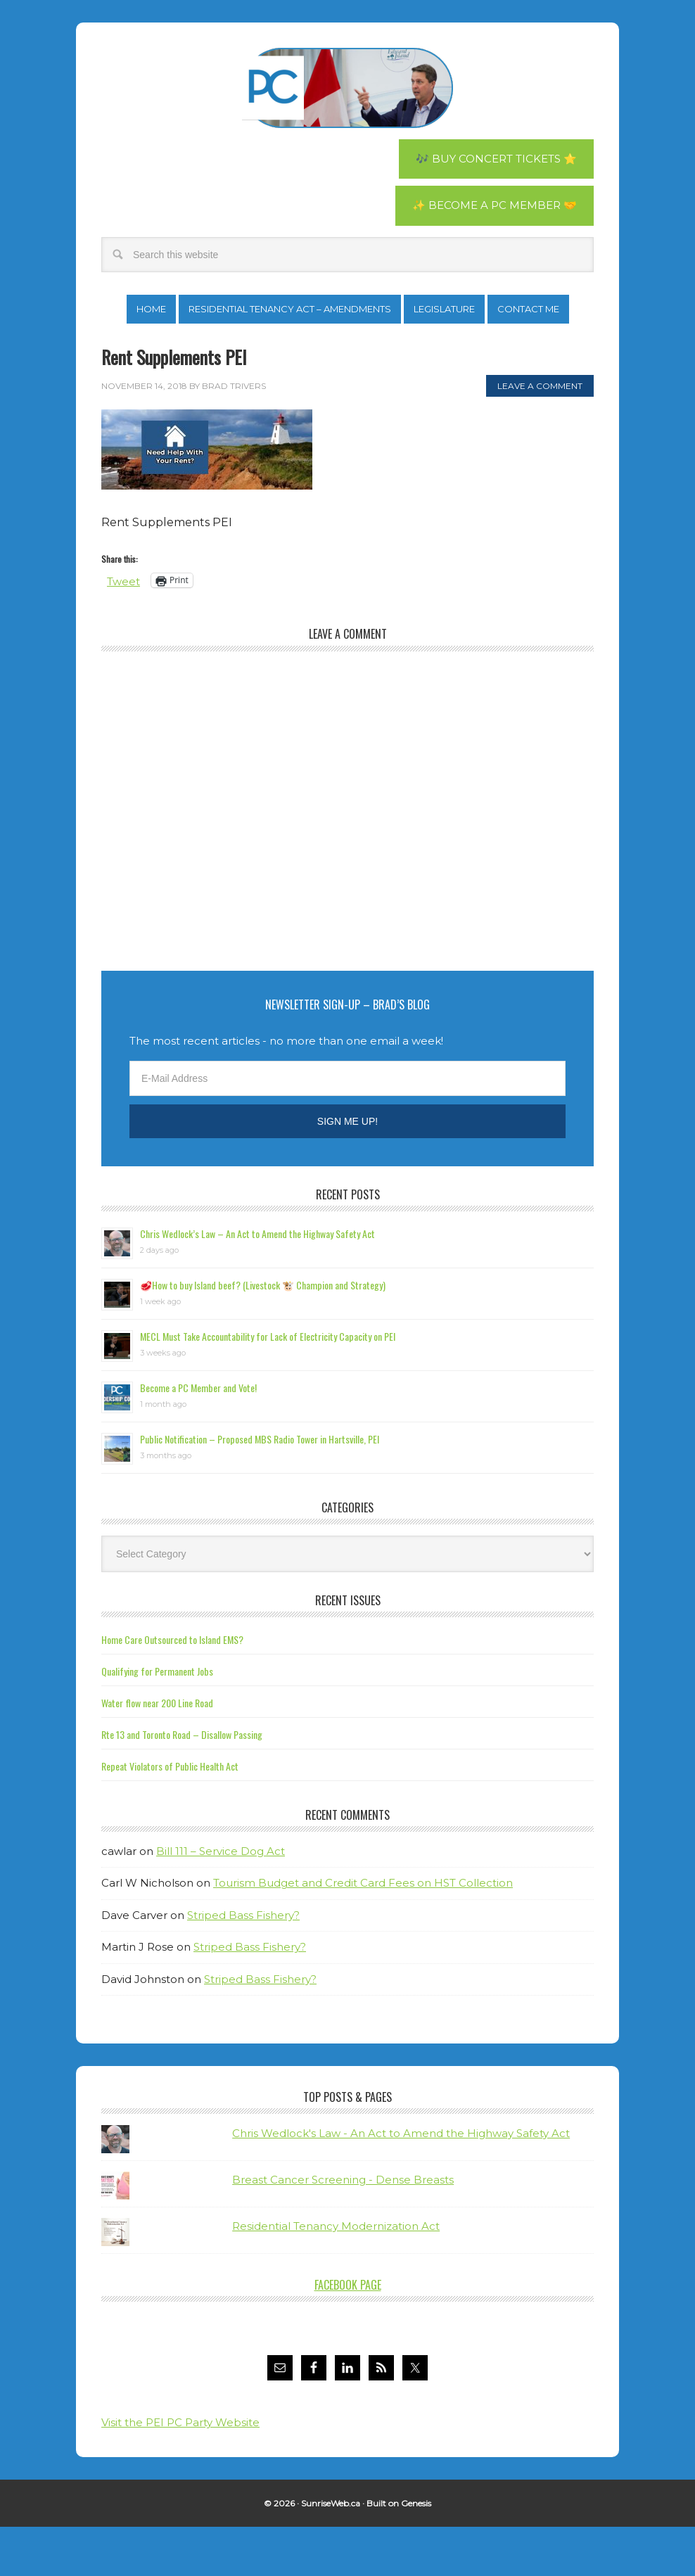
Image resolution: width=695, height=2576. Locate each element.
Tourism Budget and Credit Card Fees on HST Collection (363, 1932)
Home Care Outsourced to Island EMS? (172, 1688)
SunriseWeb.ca (330, 2552)
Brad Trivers (347, 88)
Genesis (416, 2552)
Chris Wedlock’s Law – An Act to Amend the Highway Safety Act (257, 1282)
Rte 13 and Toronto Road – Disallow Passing (181, 1783)
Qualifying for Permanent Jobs (157, 1720)
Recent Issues (348, 1649)
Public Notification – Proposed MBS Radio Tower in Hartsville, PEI (259, 1488)
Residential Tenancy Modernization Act (336, 2275)
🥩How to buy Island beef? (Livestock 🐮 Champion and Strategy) (262, 1334)
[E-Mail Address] (347, 1127)
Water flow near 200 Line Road (157, 1752)
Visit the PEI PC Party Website (180, 2472)
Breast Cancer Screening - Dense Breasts (343, 2229)
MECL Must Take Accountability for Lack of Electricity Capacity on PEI (267, 1385)
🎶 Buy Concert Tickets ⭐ (491, 159)
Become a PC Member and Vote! (198, 1436)
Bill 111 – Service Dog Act (220, 1900)
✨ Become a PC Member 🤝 (491, 207)
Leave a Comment (539, 435)
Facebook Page (347, 2334)
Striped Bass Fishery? (243, 1964)
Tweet (125, 630)
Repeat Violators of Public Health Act (169, 1815)
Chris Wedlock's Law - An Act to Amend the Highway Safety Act (401, 2182)
